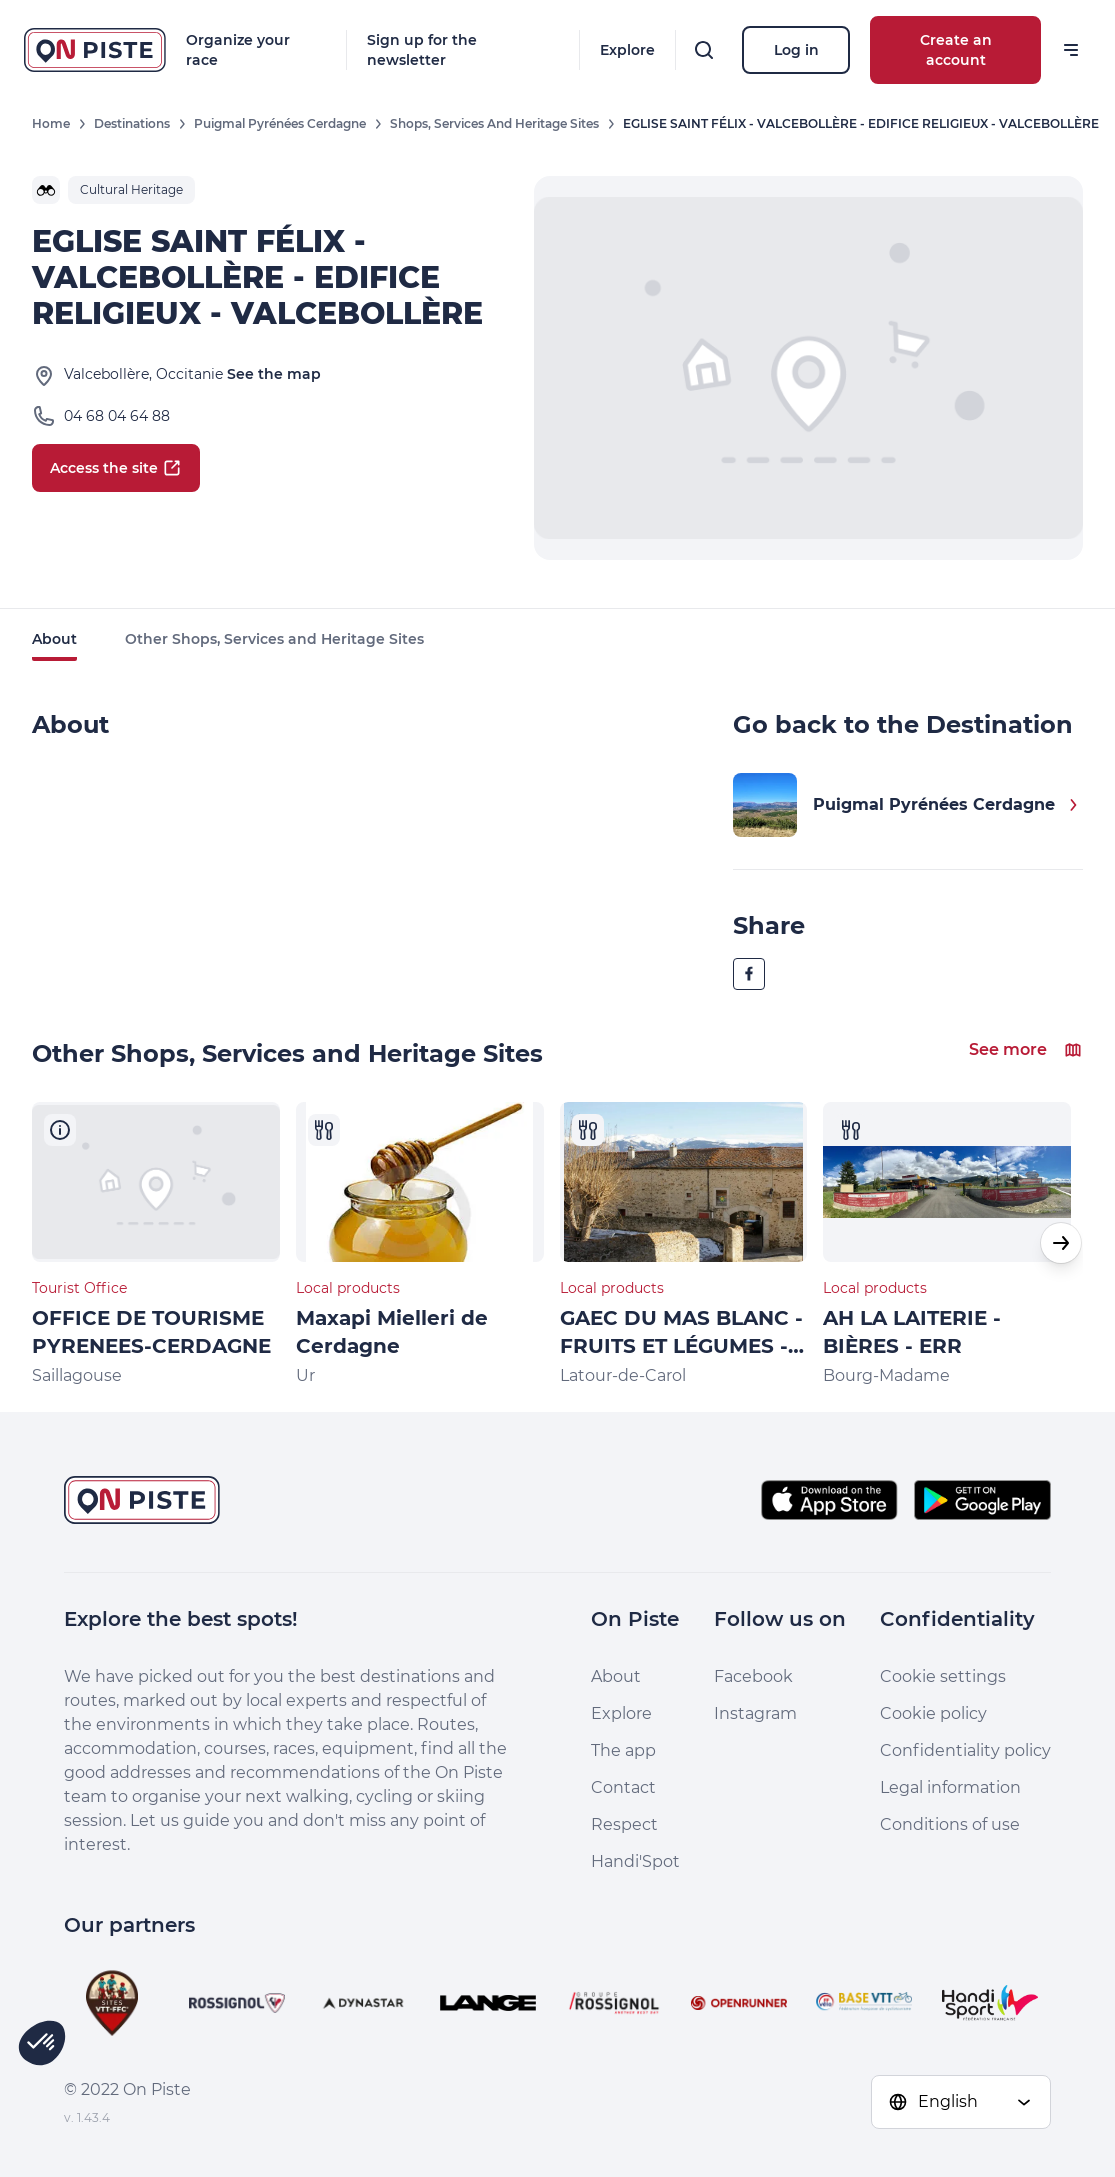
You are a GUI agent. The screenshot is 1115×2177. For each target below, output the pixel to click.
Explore (627, 50)
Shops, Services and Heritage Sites (494, 123)
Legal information (950, 1787)
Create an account (956, 50)
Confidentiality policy (965, 1750)
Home (51, 123)
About (54, 639)
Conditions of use (950, 1824)
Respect (624, 1824)
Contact (623, 1787)
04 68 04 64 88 (117, 416)
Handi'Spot (635, 1861)
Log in (796, 50)
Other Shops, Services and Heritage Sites (274, 639)
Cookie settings (943, 1676)
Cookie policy (933, 1713)
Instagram (755, 1713)
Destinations (132, 123)
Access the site (116, 468)
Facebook (753, 1676)
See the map (274, 374)
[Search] (704, 50)
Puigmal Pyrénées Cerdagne (280, 123)
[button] (1061, 1243)
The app (623, 1750)
